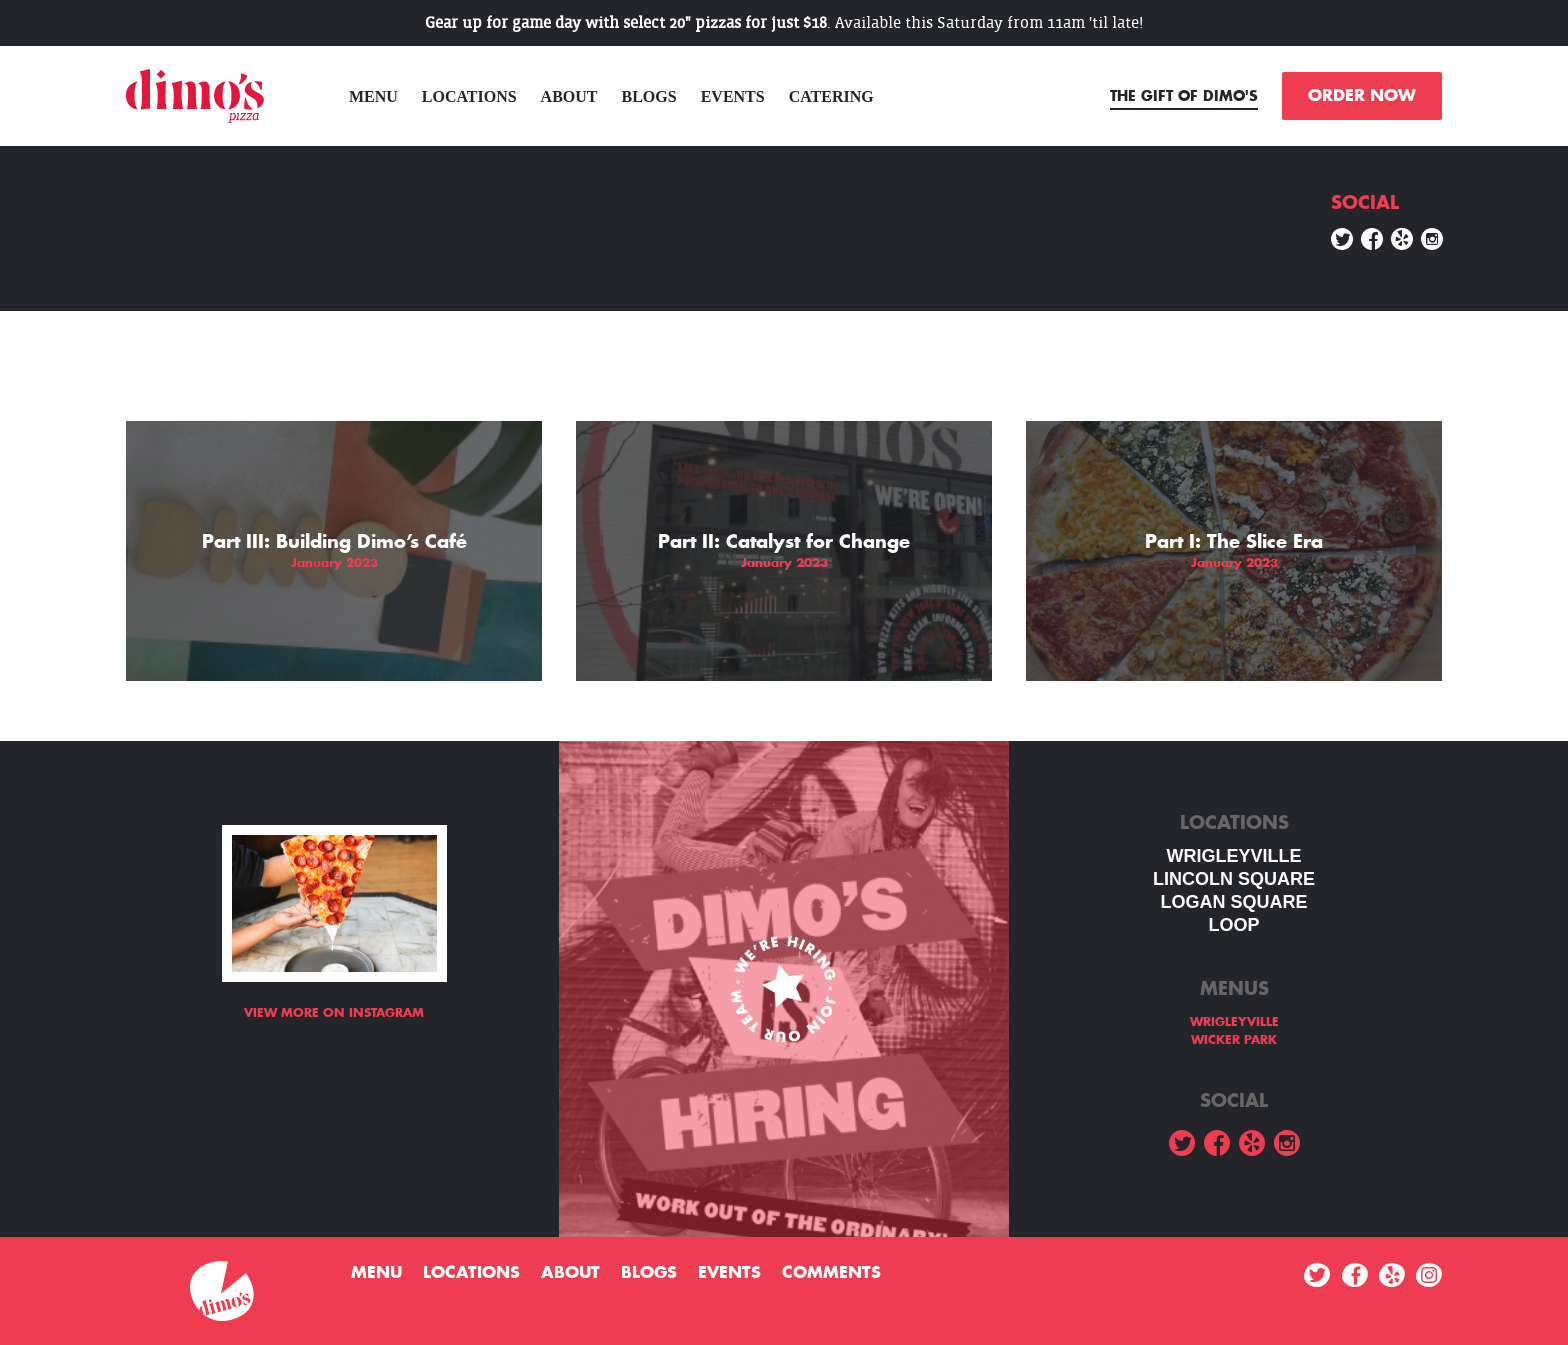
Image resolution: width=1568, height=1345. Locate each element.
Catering (831, 96)
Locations (469, 96)
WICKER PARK (1234, 1040)
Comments (831, 1273)
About (569, 96)
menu (373, 96)
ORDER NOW (1362, 96)
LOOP (1233, 925)
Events (733, 96)
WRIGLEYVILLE (1234, 856)
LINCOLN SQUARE (1234, 879)
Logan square (1233, 902)
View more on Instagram (334, 1013)
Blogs (649, 96)
